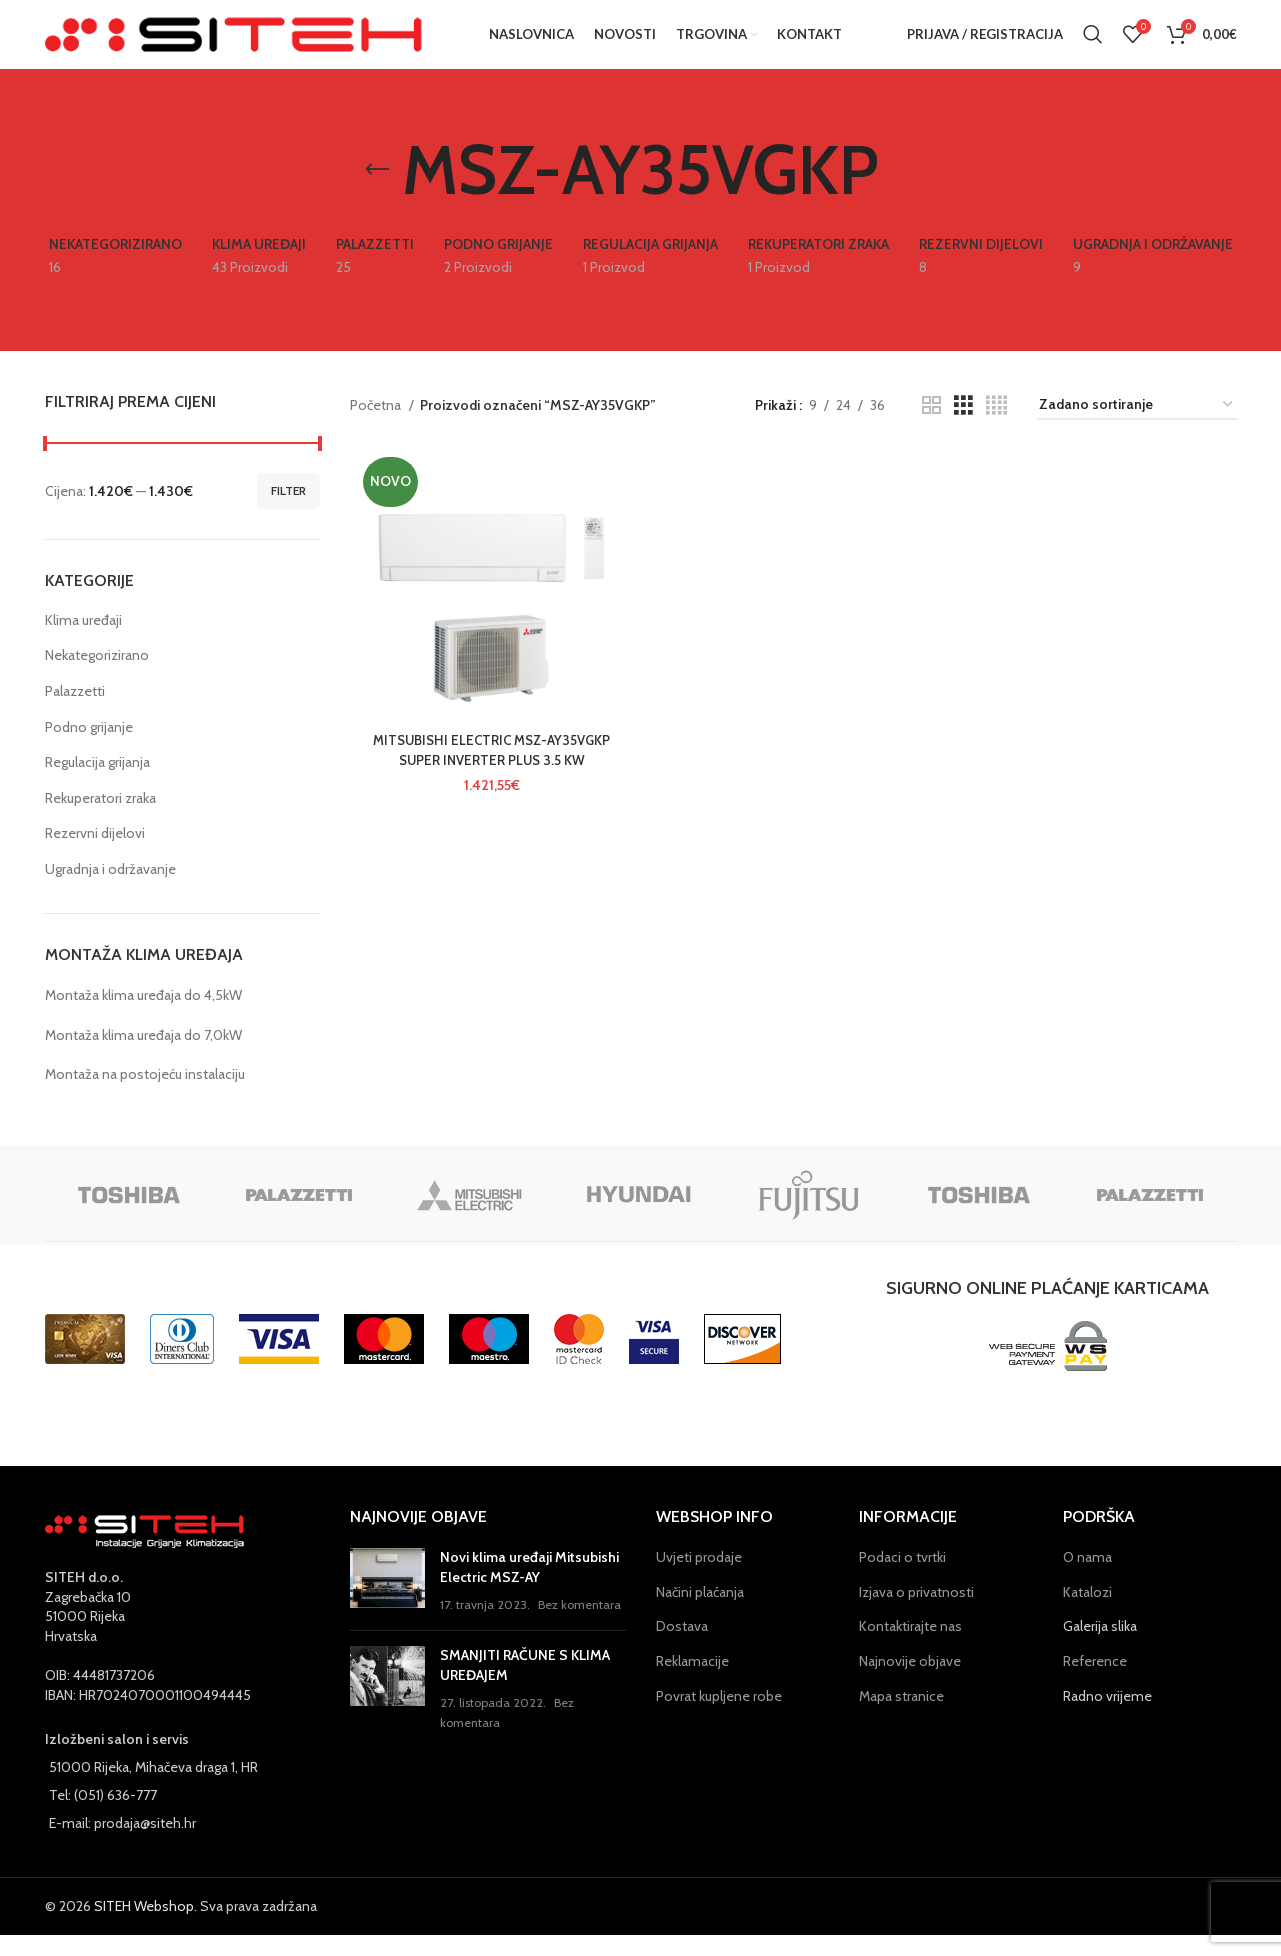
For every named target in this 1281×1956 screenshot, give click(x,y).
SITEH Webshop (144, 1928)
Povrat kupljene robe (719, 1717)
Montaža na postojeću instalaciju (145, 1095)
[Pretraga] (1093, 45)
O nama (1087, 1578)
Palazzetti (75, 712)
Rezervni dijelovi (95, 855)
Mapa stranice (901, 1717)
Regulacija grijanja (97, 783)
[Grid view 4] (996, 426)
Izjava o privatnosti (916, 1613)
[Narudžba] (1137, 426)
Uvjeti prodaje (699, 1578)
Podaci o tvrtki (902, 1578)
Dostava (682, 1648)
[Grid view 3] (963, 426)
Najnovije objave (910, 1682)
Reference (1095, 1682)
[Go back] (377, 191)
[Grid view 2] (931, 426)
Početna (377, 426)
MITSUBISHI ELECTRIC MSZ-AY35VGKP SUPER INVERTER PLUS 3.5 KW (488, 775)
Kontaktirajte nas (910, 1648)
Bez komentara (579, 1626)
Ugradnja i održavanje (110, 890)
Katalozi (1087, 1613)
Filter (288, 511)
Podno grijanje (89, 748)
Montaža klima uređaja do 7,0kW (143, 1056)
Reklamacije (692, 1682)
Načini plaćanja (700, 1613)
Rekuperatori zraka (100, 819)
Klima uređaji (83, 641)
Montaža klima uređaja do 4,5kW (143, 1016)
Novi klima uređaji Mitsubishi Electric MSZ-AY (529, 1588)
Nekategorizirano (97, 677)
